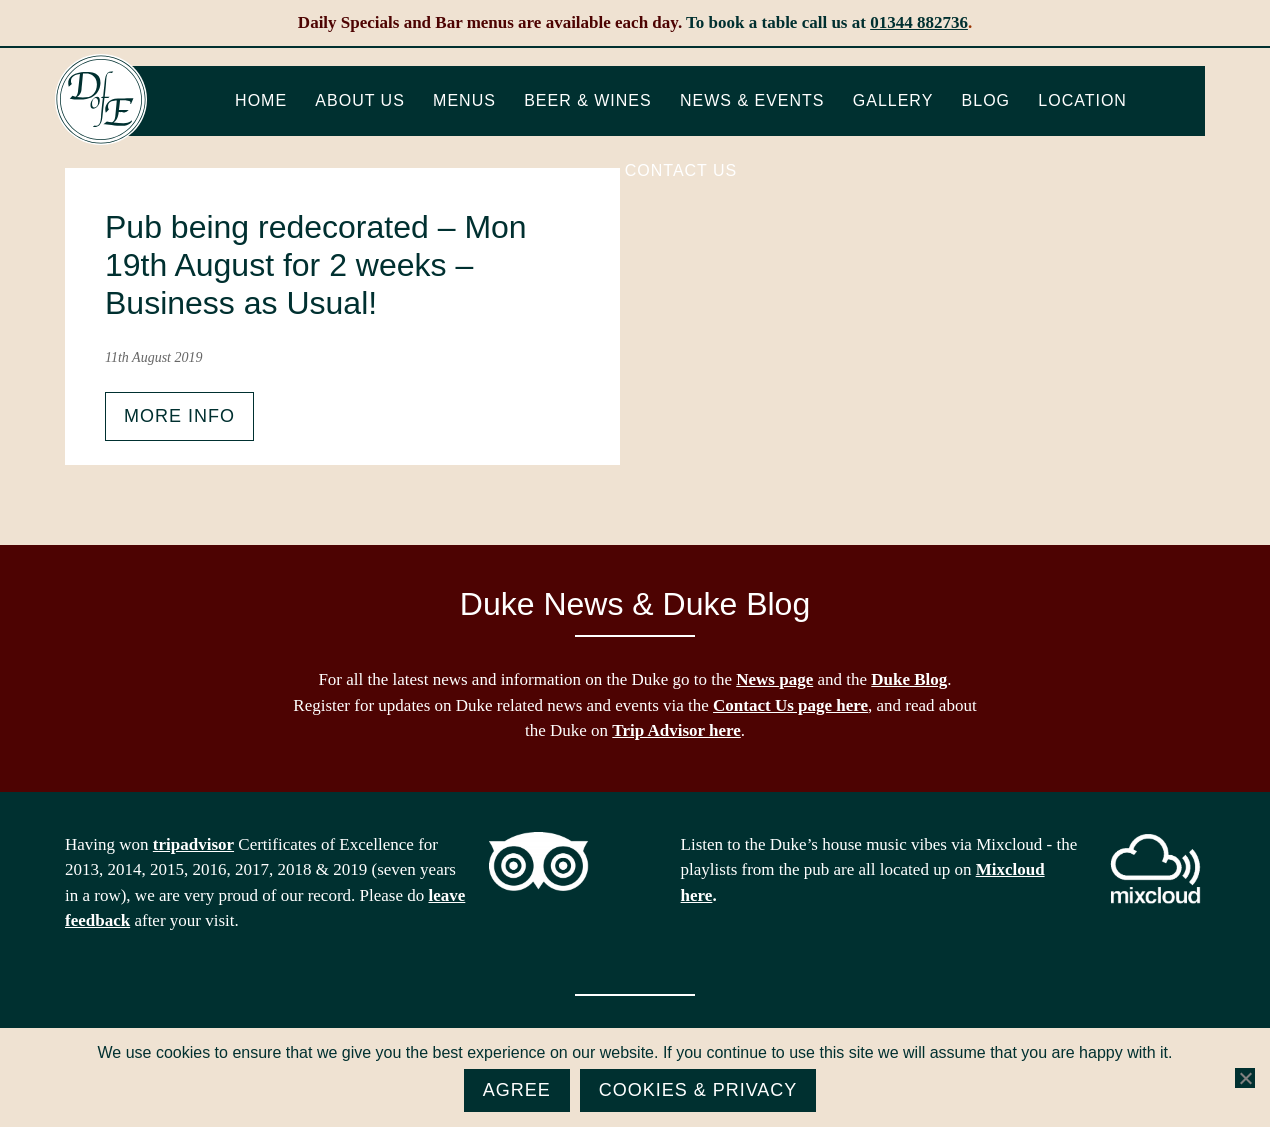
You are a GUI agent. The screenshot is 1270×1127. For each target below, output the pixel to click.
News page (774, 679)
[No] (1245, 1078)
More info (179, 416)
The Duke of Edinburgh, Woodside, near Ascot (101, 100)
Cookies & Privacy (698, 1090)
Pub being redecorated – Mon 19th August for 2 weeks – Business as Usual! (316, 265)
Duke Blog (909, 679)
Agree (517, 1090)
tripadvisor (193, 844)
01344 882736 (919, 22)
